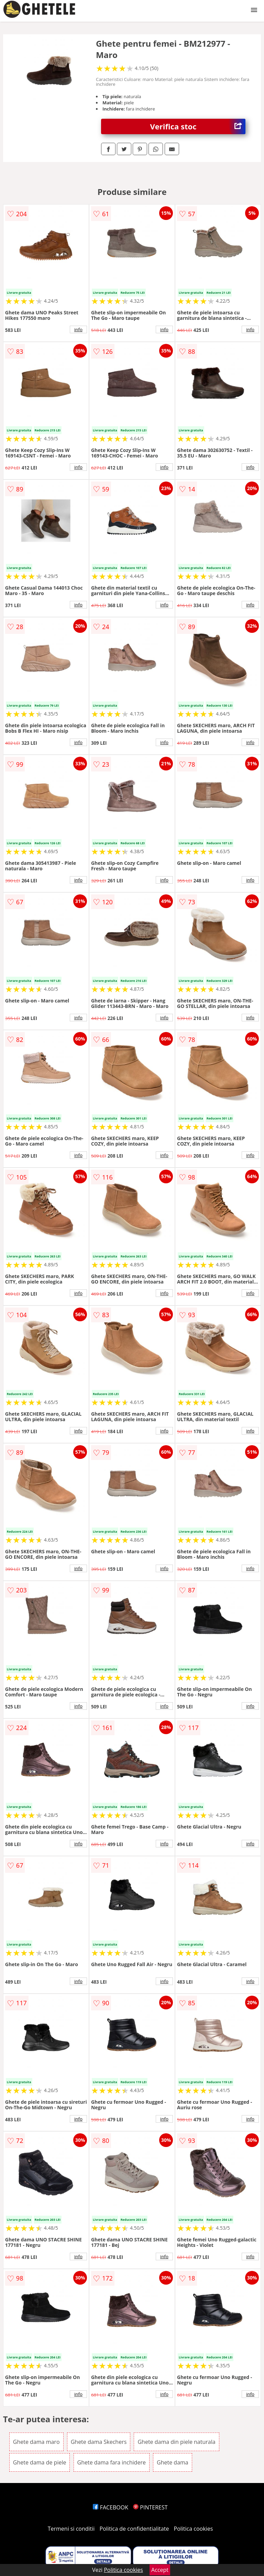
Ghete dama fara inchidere (111, 2462)
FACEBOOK (110, 2507)
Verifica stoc (198, 126)
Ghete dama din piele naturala (176, 2442)
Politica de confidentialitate (134, 2528)
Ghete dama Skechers (99, 2442)
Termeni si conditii (71, 2528)
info (78, 329)
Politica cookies (193, 2528)
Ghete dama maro (36, 2442)
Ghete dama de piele (39, 2462)
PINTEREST (150, 2507)
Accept (159, 2570)
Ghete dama (172, 2462)
